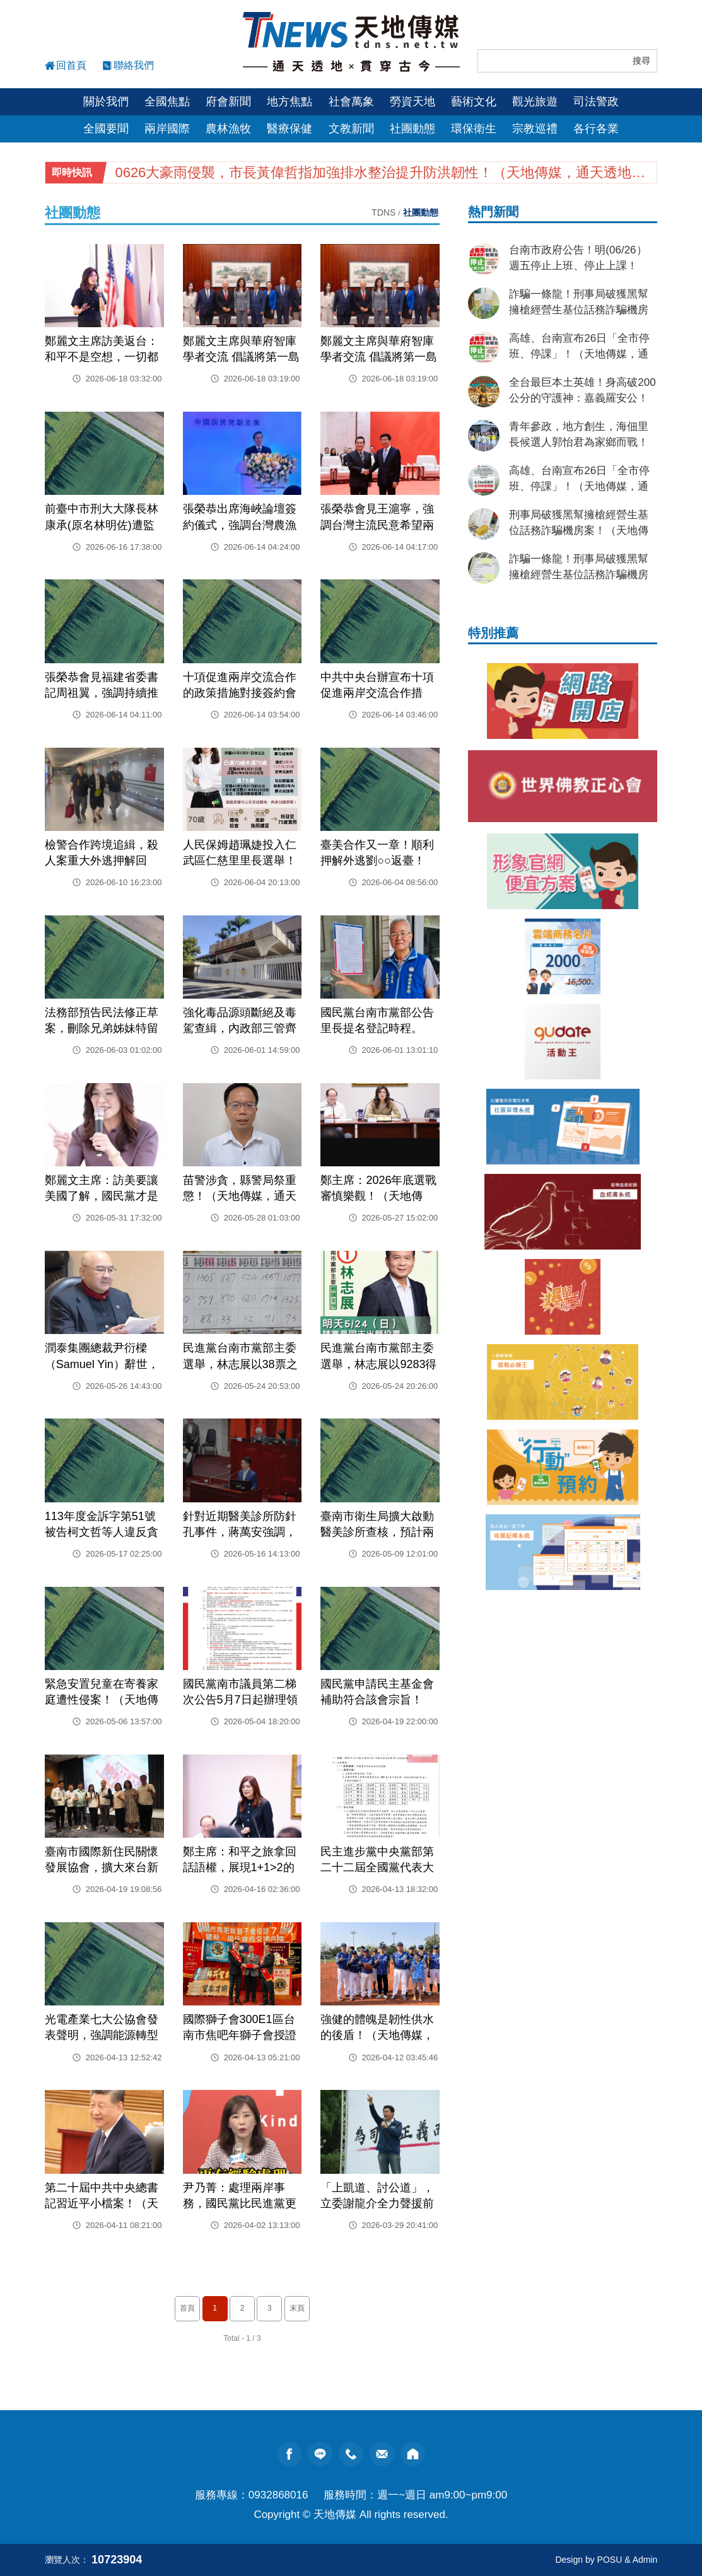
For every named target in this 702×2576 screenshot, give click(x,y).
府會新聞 (228, 101)
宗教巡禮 (535, 128)
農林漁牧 (228, 128)
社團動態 (412, 128)
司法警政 (596, 101)
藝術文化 (473, 101)
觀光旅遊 (535, 101)
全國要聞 (106, 128)
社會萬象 (351, 101)
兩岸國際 (167, 128)
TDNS (383, 212)
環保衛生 (473, 128)
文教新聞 (351, 128)
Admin (645, 2560)
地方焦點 (289, 101)
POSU (610, 2560)
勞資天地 (412, 101)
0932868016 (278, 2495)
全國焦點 (167, 101)
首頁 (187, 2308)
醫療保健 (289, 128)
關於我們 (106, 101)
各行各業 (596, 128)
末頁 (297, 2308)
